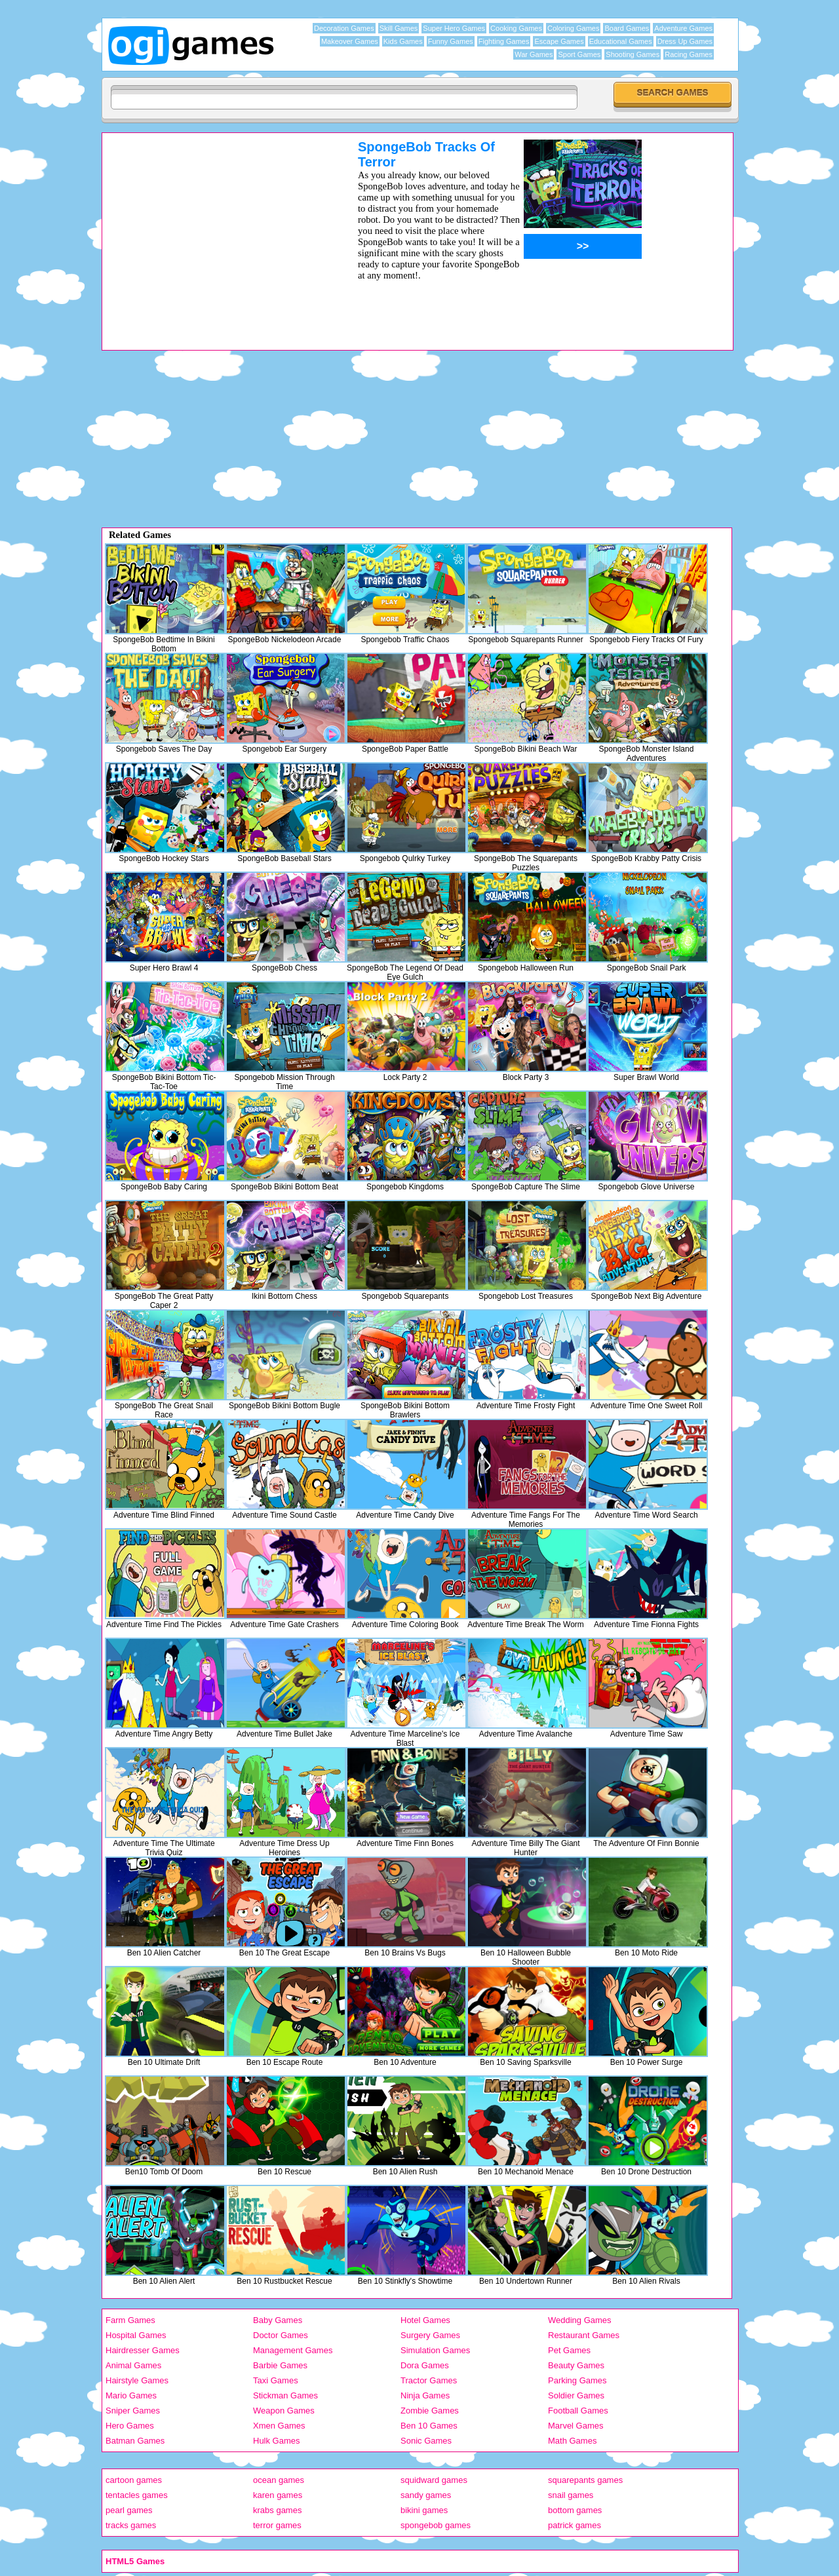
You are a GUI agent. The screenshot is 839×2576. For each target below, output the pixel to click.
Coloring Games (573, 28)
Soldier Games (576, 2395)
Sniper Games (133, 2410)
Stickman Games (285, 2395)
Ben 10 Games (429, 2426)
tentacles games (137, 2495)
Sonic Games (426, 2441)
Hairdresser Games (143, 2350)
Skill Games (399, 28)
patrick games (574, 2525)
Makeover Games (349, 41)
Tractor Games (428, 2380)
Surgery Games (430, 2335)
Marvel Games (576, 2426)
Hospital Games (136, 2335)
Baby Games (277, 2320)
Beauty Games (576, 2365)
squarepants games (585, 2480)
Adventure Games (683, 28)
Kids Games (403, 41)
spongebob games (435, 2525)
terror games (277, 2525)
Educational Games (620, 41)
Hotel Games (425, 2320)
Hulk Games (276, 2441)
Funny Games (450, 41)
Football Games (578, 2410)
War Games (534, 54)
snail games (570, 2495)
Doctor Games (280, 2335)
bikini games (424, 2510)
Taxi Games (275, 2380)
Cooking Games (516, 28)
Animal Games (133, 2365)
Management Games (292, 2350)
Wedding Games (580, 2320)
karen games (277, 2495)
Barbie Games (280, 2365)
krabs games (277, 2510)
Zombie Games (429, 2410)
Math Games (572, 2441)
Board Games (626, 28)
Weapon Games (284, 2410)
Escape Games (558, 41)
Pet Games (569, 2350)
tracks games (131, 2525)
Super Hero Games (454, 28)
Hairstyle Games (137, 2380)
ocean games (278, 2480)
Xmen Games (279, 2426)
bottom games (575, 2510)
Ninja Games (425, 2395)
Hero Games (130, 2426)
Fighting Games (504, 41)
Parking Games (577, 2380)
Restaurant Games (583, 2335)
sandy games (425, 2495)
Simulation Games (435, 2350)
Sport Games (579, 54)
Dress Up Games (684, 41)
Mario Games (131, 2395)
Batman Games (135, 2441)
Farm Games (130, 2320)
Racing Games (688, 54)
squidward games (433, 2480)
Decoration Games (344, 28)
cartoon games (134, 2480)
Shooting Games (632, 54)
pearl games (129, 2510)
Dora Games (424, 2365)
